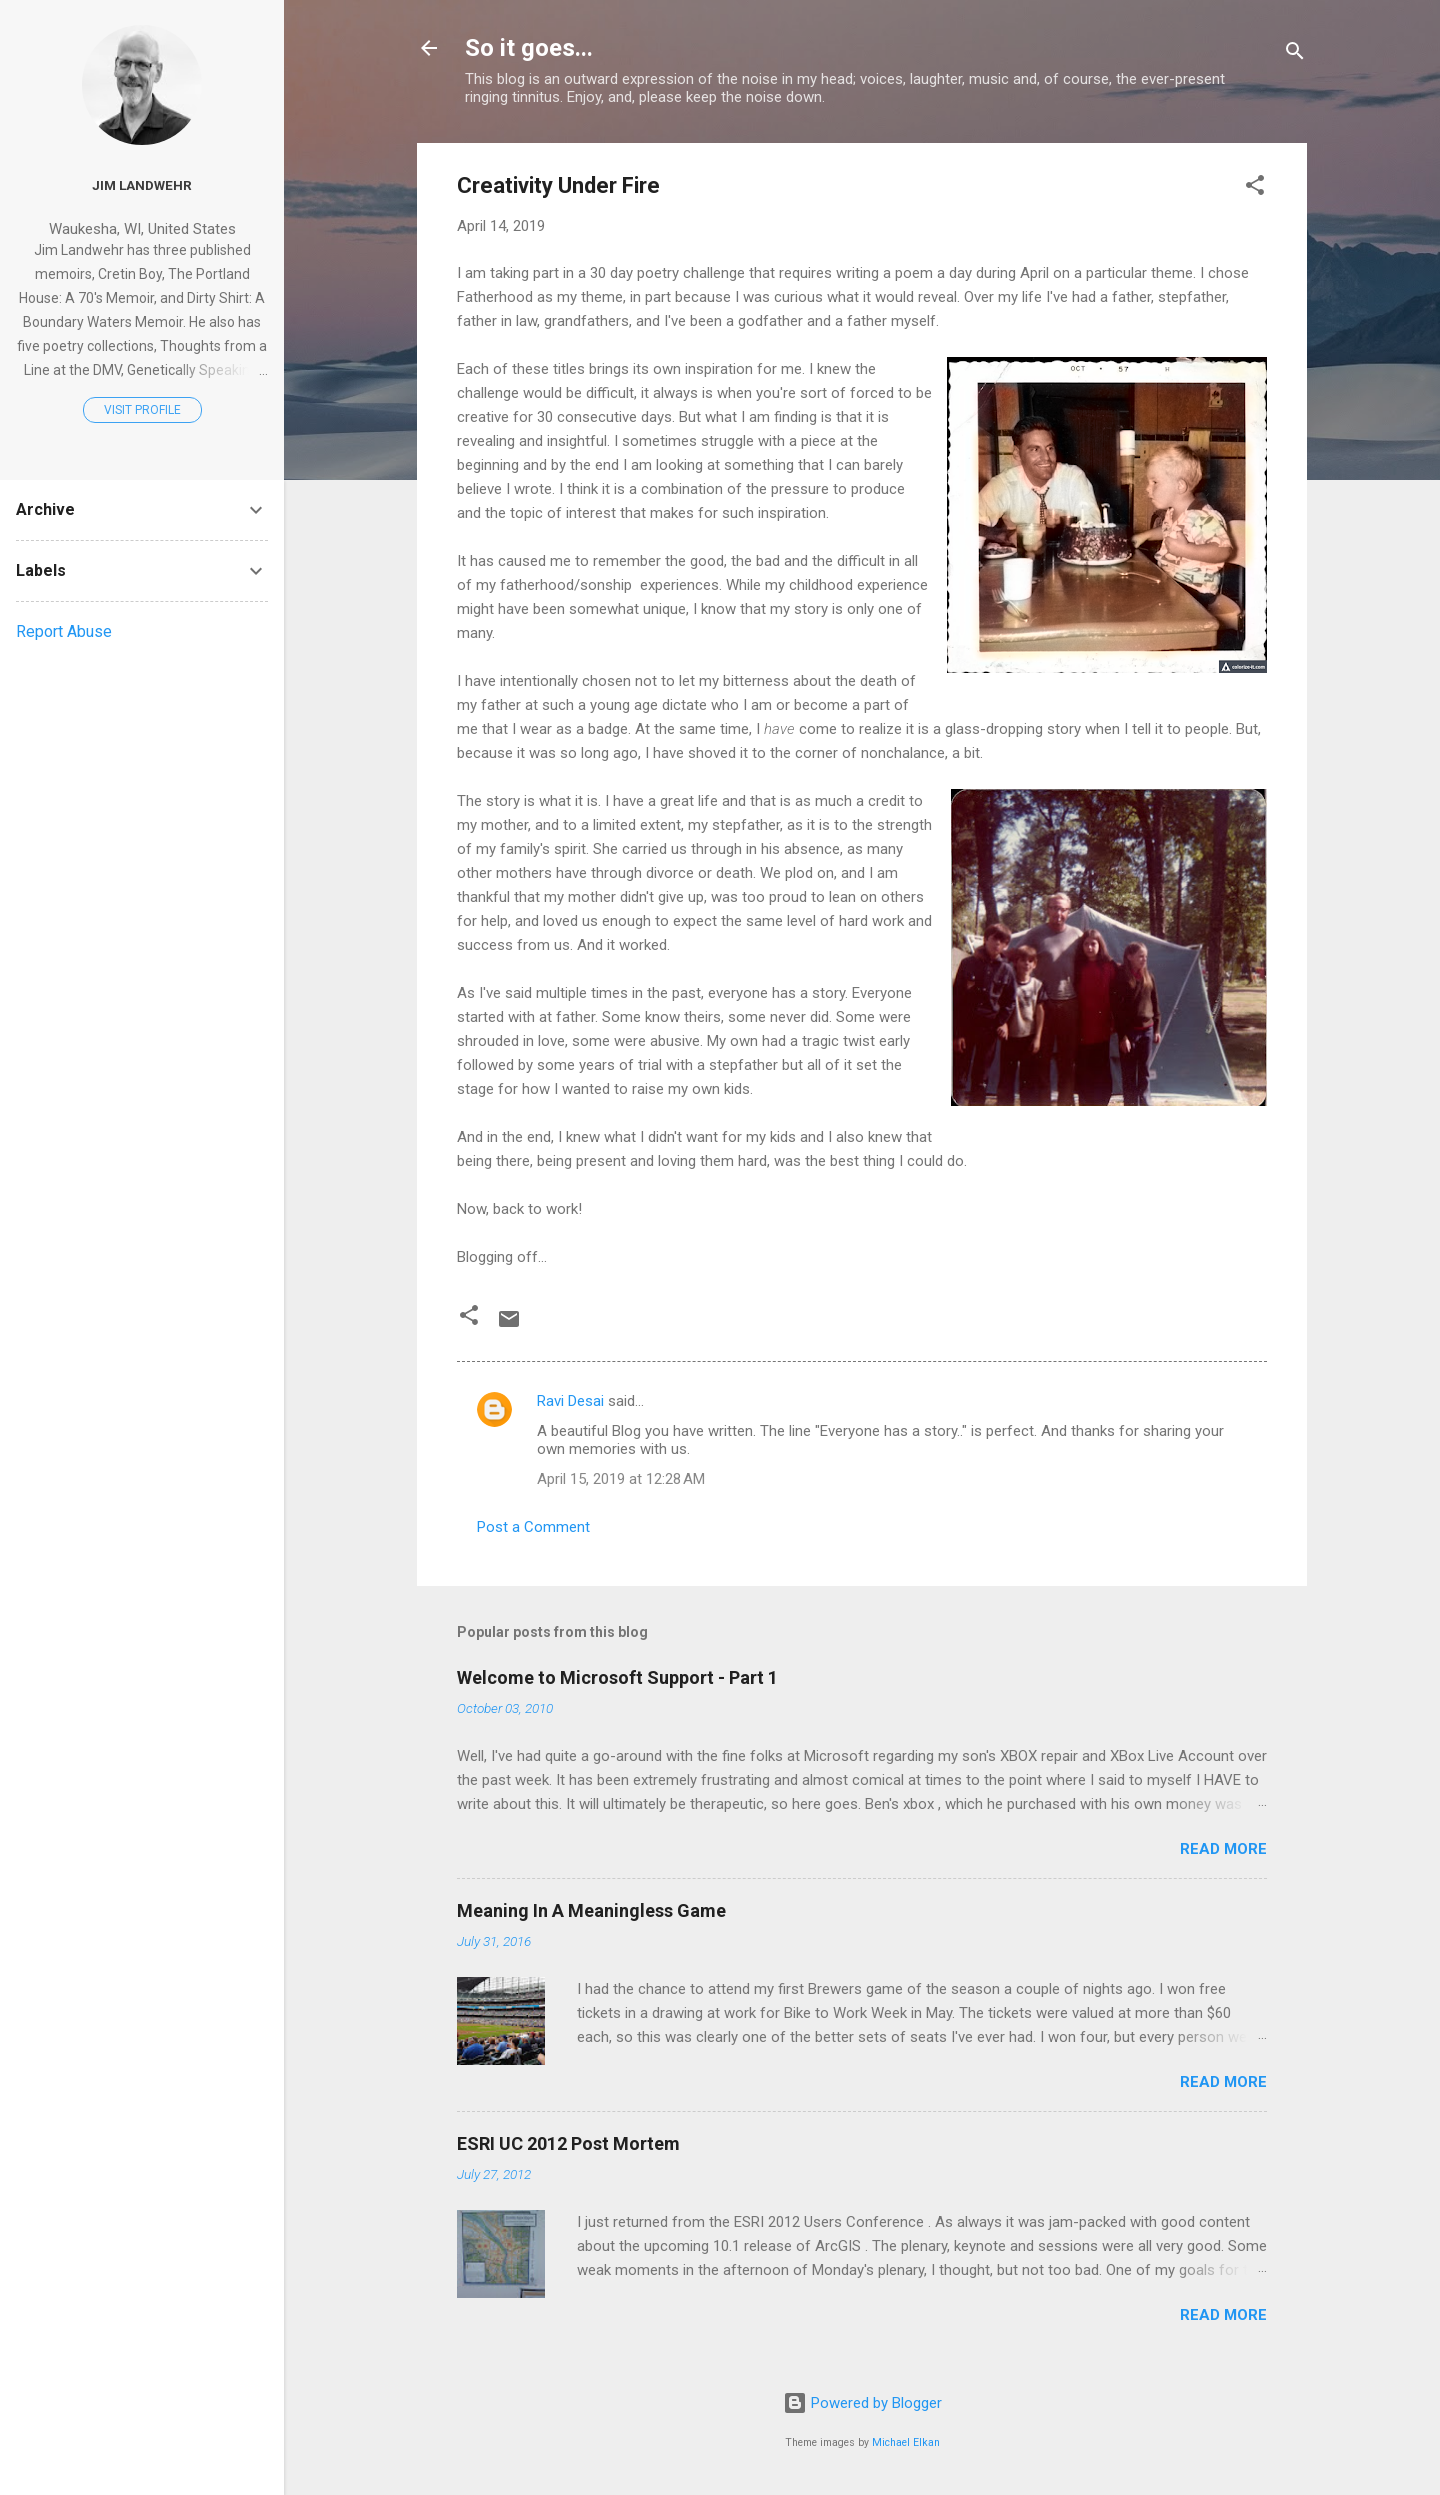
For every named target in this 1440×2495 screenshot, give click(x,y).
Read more (1223, 1849)
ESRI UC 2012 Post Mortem (568, 2143)
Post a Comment (533, 1527)
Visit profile (142, 410)
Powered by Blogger (862, 2403)
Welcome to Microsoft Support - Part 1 (617, 1677)
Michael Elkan (906, 2442)
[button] (1255, 188)
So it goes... (529, 48)
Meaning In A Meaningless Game (591, 1910)
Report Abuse (64, 631)
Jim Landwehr (142, 185)
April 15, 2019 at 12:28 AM (621, 1479)
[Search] (1295, 54)
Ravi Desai (570, 1401)
